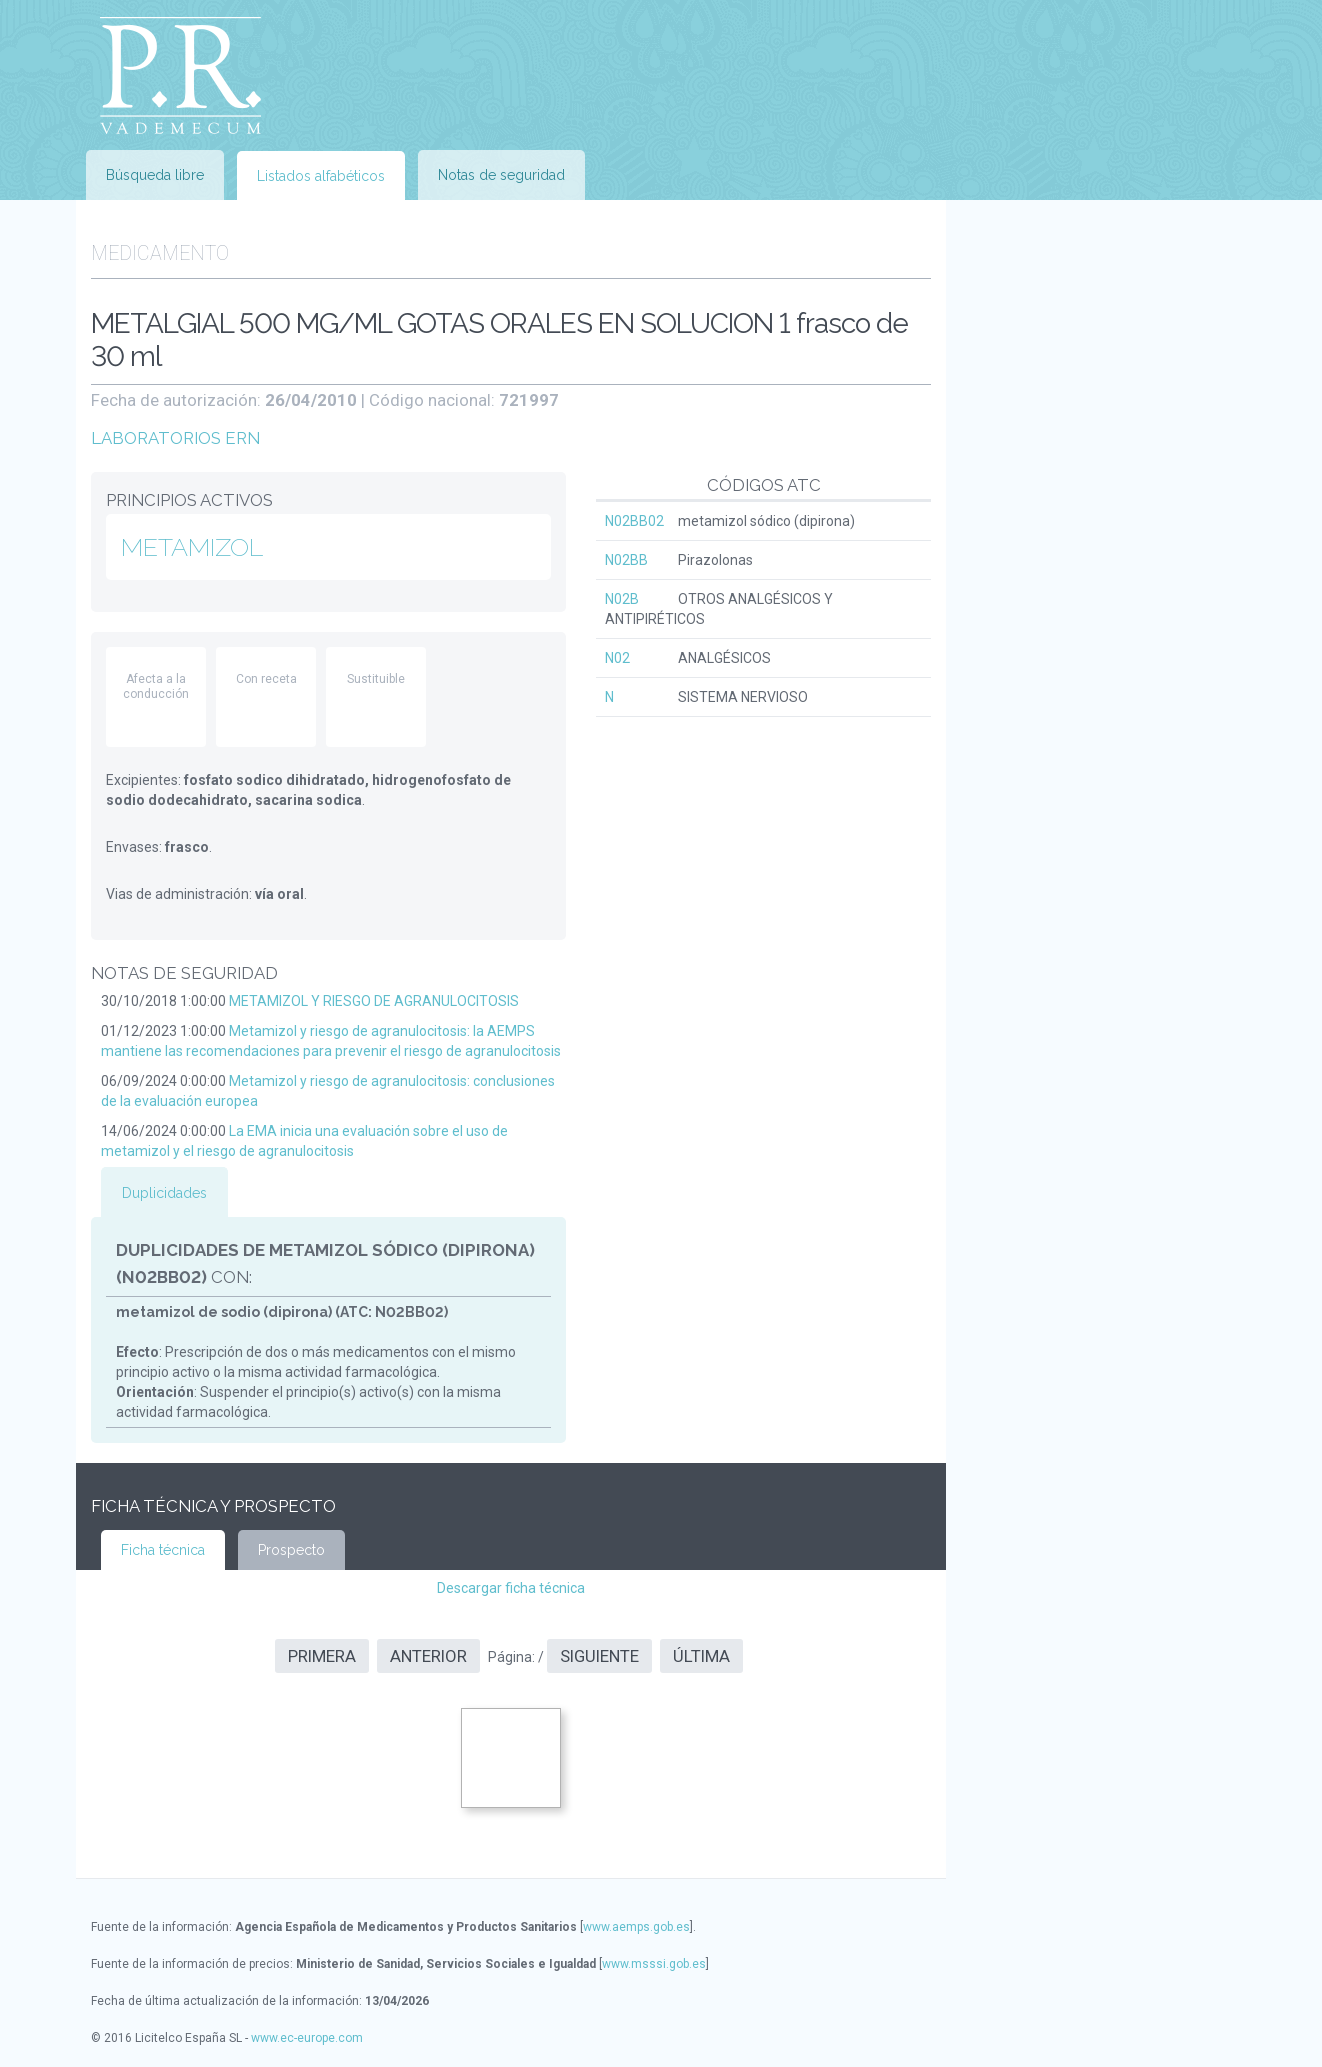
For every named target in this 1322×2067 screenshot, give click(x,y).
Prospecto (291, 1550)
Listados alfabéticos (321, 176)
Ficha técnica (163, 1550)
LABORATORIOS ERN (175, 438)
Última (701, 1656)
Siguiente (599, 1656)
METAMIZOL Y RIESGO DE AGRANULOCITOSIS (374, 1001)
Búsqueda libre (155, 175)
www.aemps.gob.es (636, 1927)
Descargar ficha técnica (511, 1588)
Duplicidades (164, 1193)
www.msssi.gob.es (654, 1964)
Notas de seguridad (501, 175)
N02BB (626, 560)
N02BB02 (634, 521)
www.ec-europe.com (307, 2038)
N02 (617, 658)
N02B (622, 599)
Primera (322, 1656)
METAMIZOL (192, 547)
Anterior (428, 1656)
